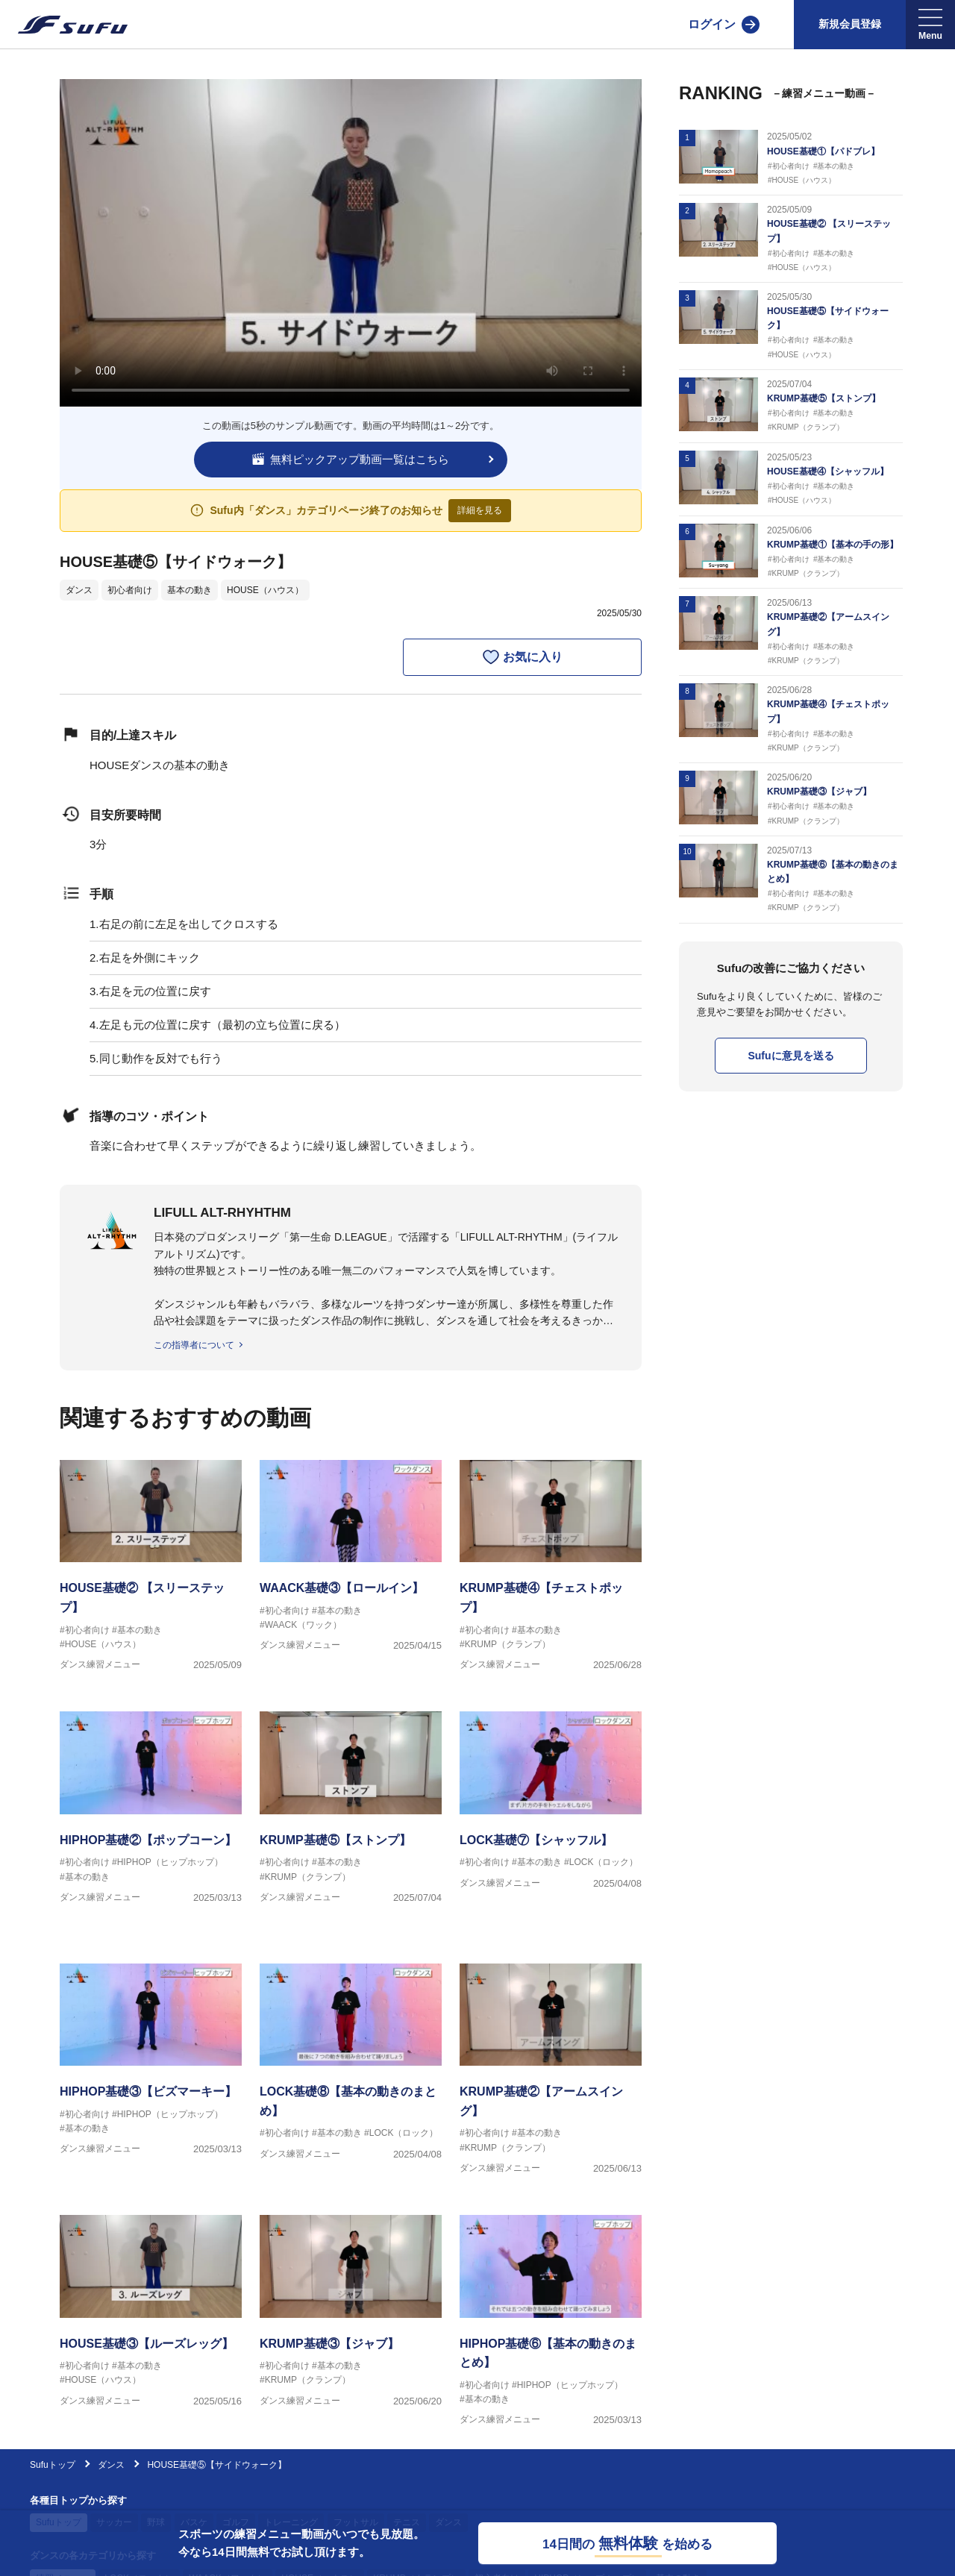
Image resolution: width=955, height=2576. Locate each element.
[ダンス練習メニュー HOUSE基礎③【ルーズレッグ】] (151, 2323)
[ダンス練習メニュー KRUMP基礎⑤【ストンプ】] (351, 1819)
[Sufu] (64, 25)
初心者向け (129, 590)
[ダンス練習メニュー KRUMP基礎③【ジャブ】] (351, 2323)
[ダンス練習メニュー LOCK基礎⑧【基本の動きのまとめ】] (351, 2071)
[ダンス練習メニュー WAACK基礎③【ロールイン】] (351, 1568)
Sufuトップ (52, 2465)
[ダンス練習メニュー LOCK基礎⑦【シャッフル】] (551, 1819)
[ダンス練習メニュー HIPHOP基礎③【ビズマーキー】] (151, 2071)
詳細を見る (479, 510)
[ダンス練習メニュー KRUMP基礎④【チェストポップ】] (551, 1568)
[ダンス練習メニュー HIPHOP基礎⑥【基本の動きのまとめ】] (551, 2323)
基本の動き (189, 590)
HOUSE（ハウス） (265, 590)
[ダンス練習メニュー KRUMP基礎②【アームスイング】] (551, 2071)
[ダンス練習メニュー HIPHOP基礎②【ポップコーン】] (151, 1819)
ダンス (79, 590)
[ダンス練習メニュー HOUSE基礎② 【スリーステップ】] (151, 1568)
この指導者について (194, 1345)
